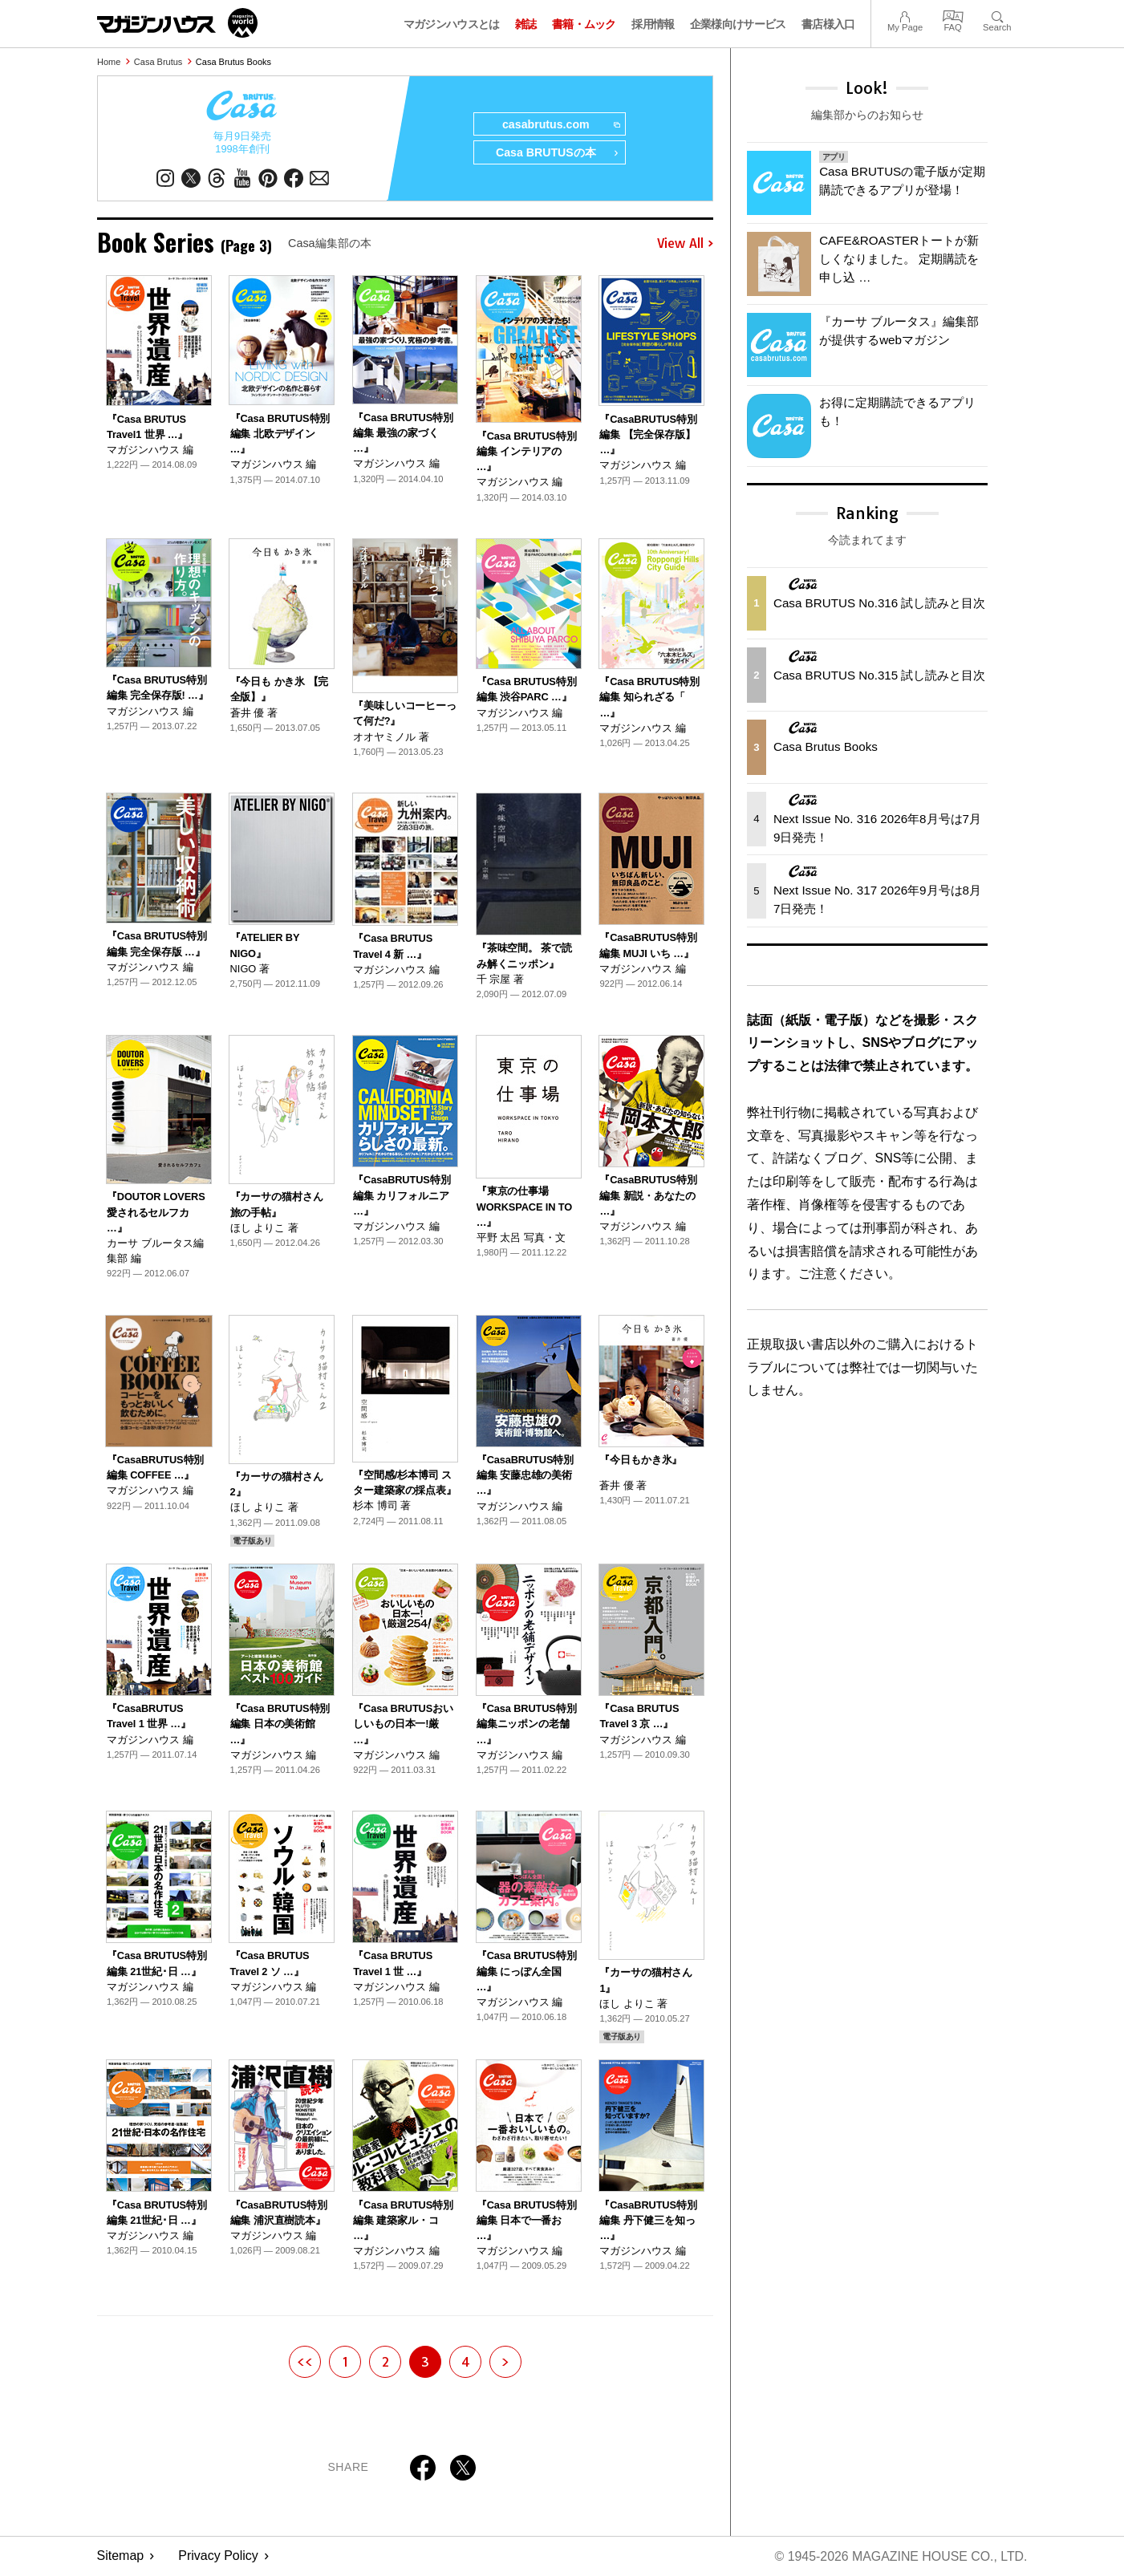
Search (997, 14)
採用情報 (652, 24)
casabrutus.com (560, 125)
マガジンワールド (177, 23)
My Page (905, 14)
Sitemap (120, 2556)
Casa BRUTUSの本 (557, 154)
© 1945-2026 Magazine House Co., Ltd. (900, 2556)
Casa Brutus (158, 62)
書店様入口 (828, 24)
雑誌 (526, 24)
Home (108, 62)
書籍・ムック (584, 24)
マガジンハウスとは (452, 24)
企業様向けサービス (738, 24)
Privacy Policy (218, 2556)
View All (685, 244)
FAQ (953, 14)
